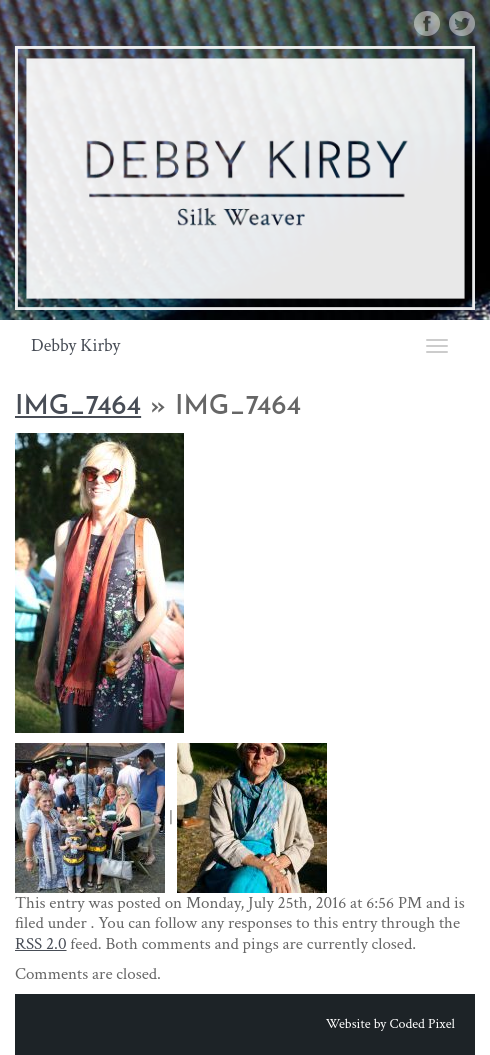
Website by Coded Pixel (390, 1024)
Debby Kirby (75, 345)
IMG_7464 (78, 407)
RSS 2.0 (41, 944)
